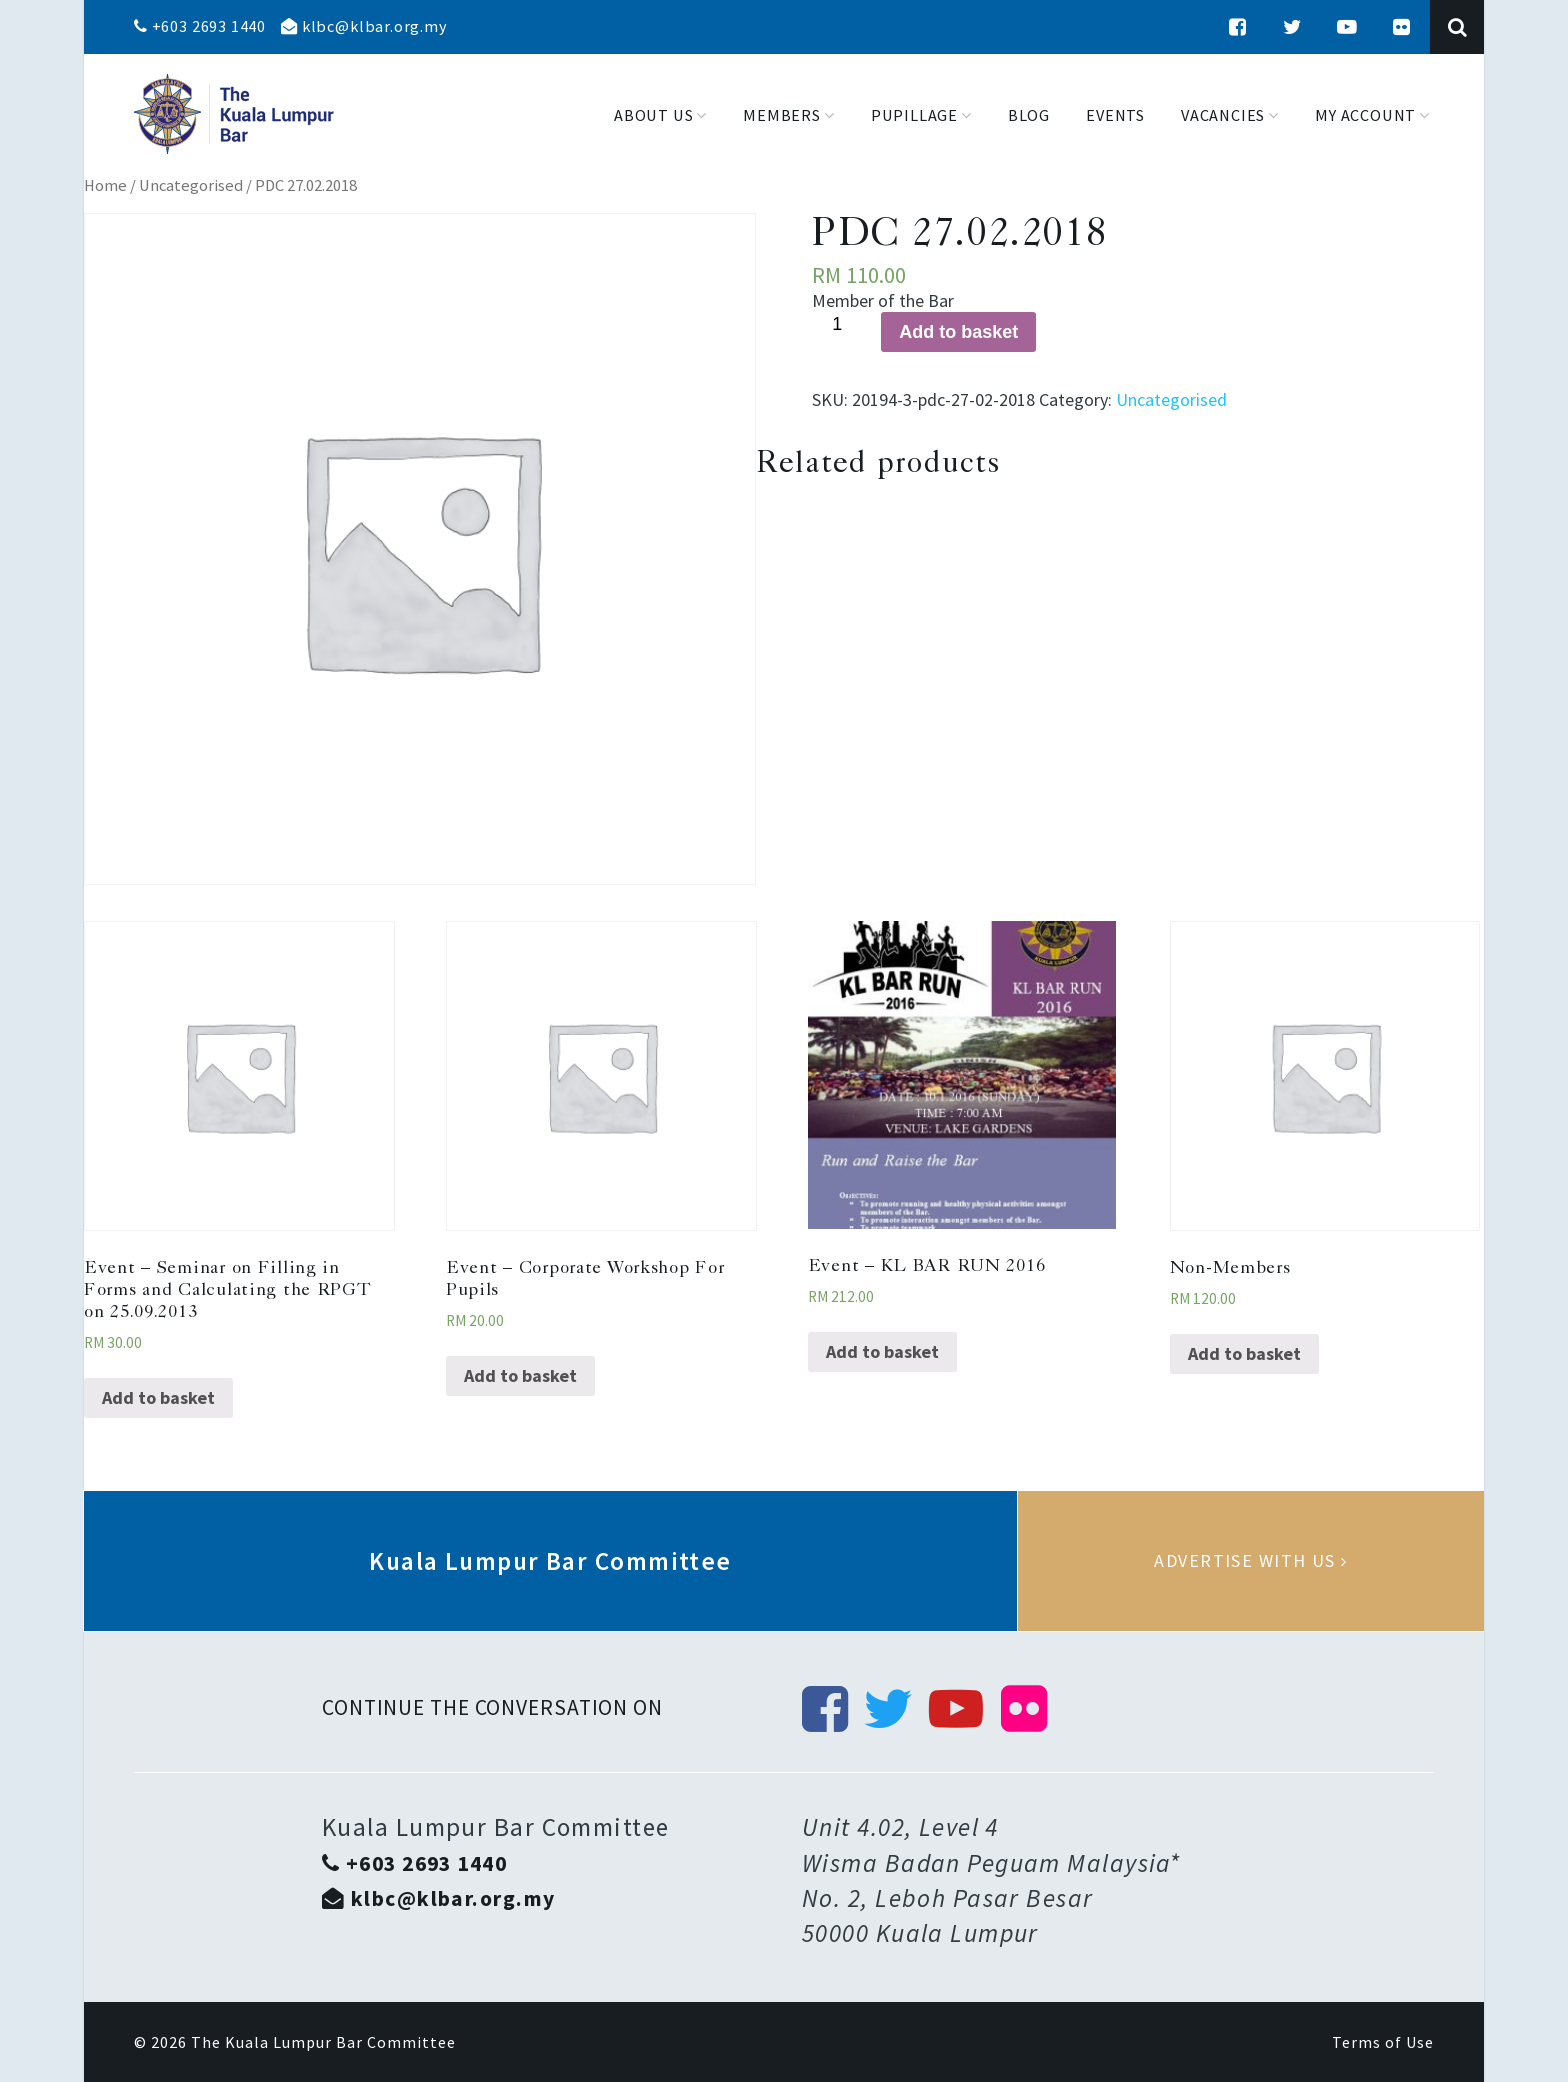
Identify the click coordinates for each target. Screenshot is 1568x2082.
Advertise (1251, 1561)
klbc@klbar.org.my (364, 26)
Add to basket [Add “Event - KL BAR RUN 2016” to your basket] (882, 1351)
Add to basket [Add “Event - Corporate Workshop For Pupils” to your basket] (520, 1375)
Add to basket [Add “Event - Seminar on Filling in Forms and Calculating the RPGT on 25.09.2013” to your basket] (158, 1397)
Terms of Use (1383, 2042)
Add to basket (958, 332)
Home (105, 185)
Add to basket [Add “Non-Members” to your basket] (1244, 1353)
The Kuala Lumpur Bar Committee (323, 2042)
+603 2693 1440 (200, 26)
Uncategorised (191, 185)
